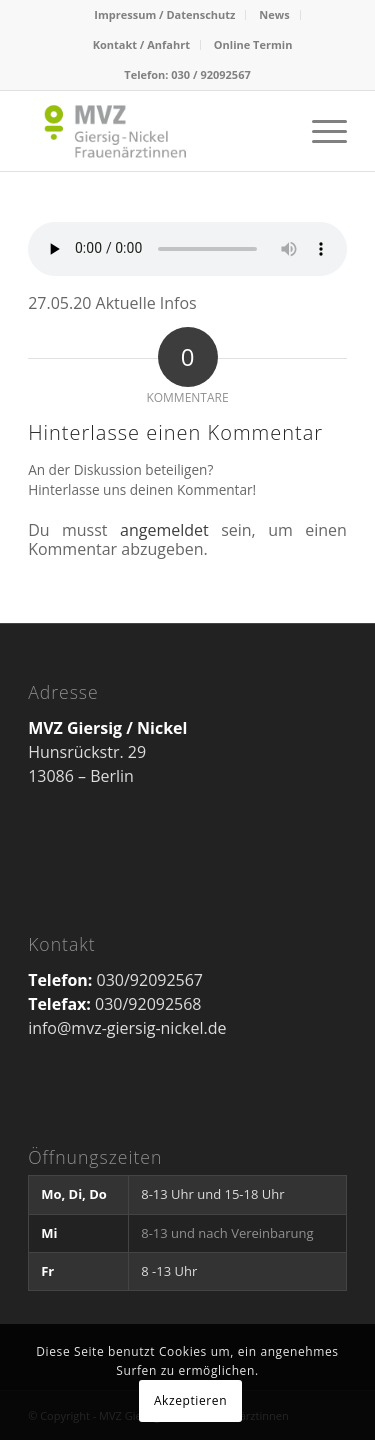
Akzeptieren (190, 1400)
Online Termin (253, 44)
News (274, 14)
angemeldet (164, 530)
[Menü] (319, 131)
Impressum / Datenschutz (164, 14)
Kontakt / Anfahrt (141, 44)
